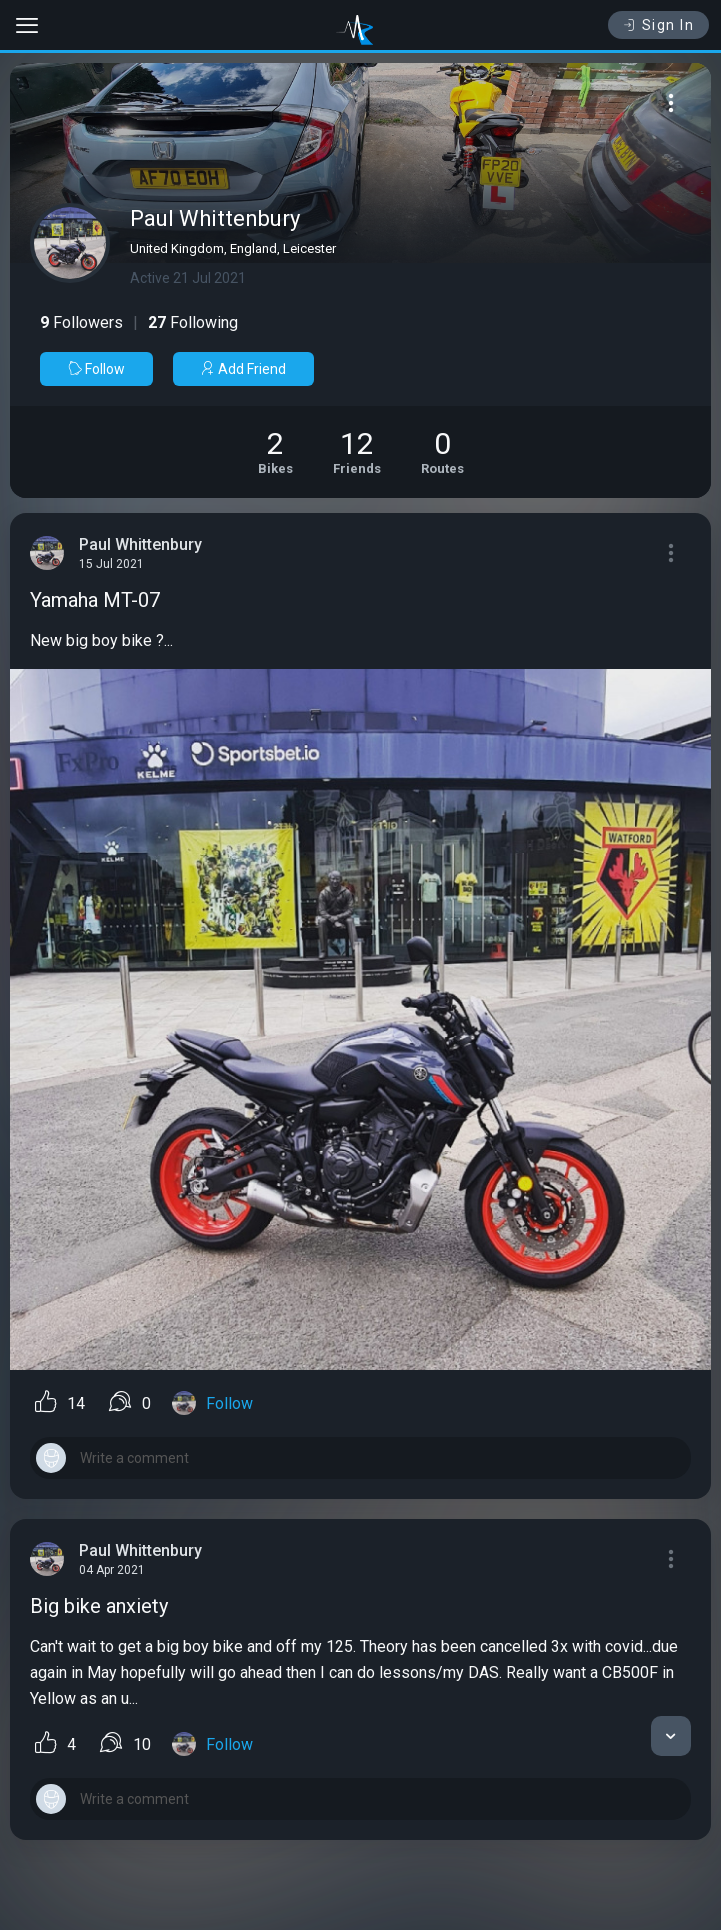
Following (193, 322)
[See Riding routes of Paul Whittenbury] (442, 452)
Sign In (658, 25)
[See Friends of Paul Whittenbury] (357, 452)
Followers (81, 322)
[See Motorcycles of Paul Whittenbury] (275, 452)
